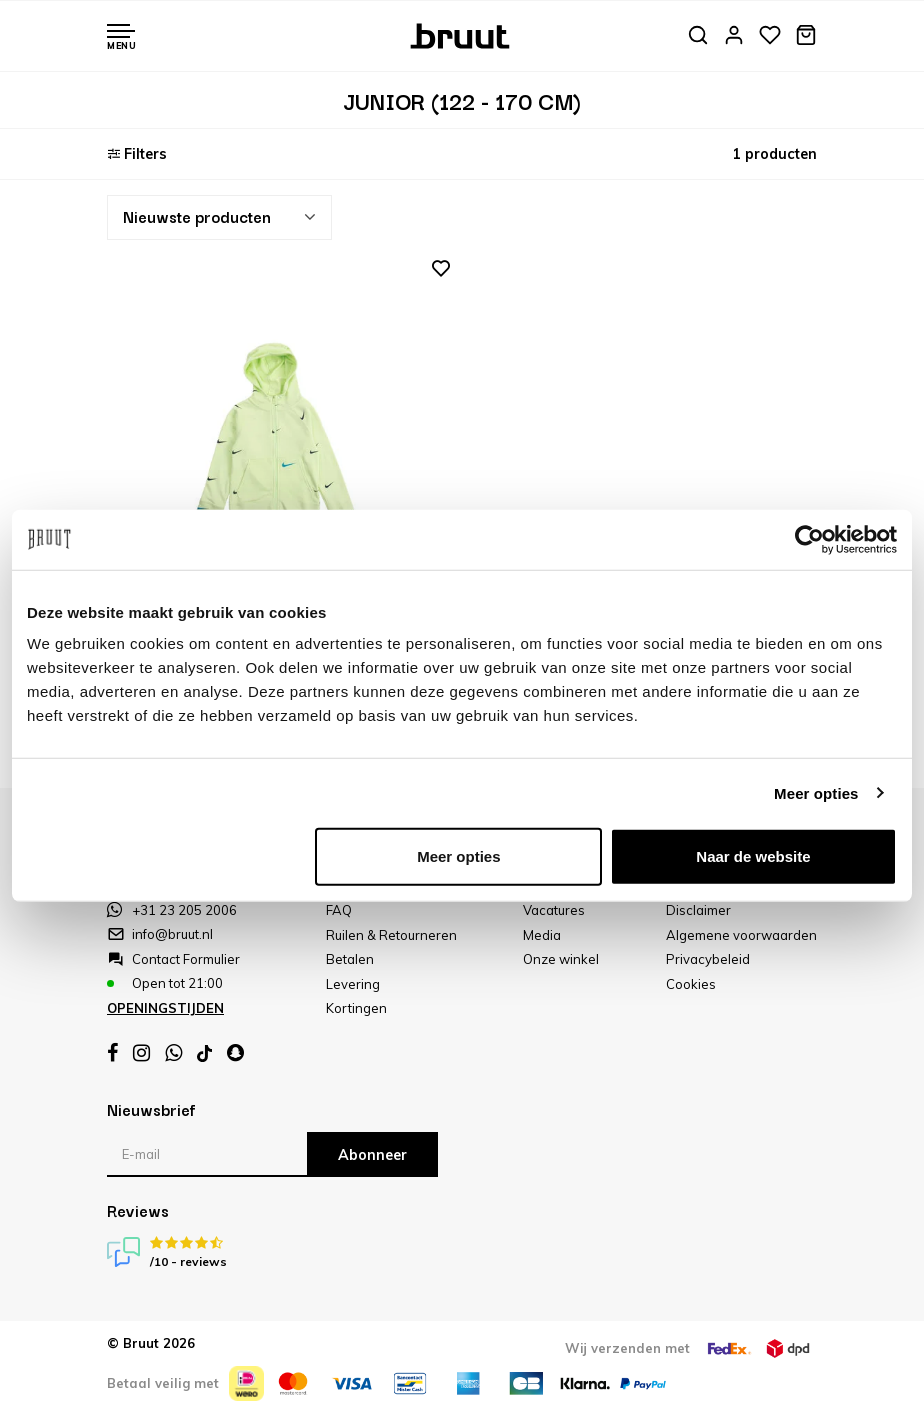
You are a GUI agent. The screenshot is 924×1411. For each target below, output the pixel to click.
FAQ (339, 910)
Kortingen (356, 1008)
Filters (137, 154)
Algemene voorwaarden (741, 935)
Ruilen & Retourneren (391, 935)
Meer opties (816, 792)
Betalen (350, 959)
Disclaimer (698, 910)
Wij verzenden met (627, 1348)
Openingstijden (165, 1008)
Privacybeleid (708, 959)
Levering (353, 984)
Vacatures (554, 910)
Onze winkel (561, 959)
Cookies (691, 984)
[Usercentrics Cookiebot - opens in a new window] (809, 539)
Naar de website (753, 856)
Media (542, 935)
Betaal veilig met (163, 1383)
